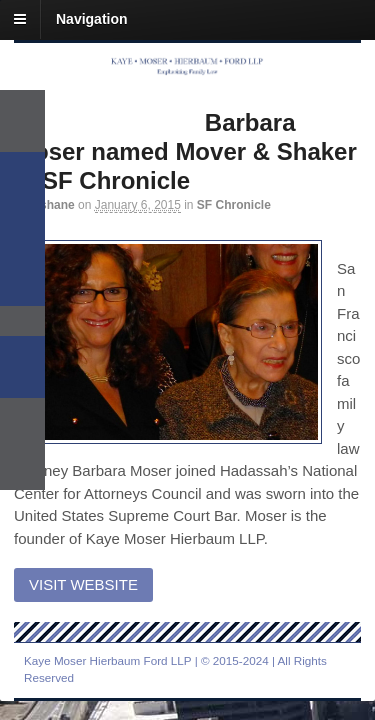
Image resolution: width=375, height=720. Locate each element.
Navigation (92, 19)
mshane (52, 205)
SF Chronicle (234, 205)
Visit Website (83, 584)
